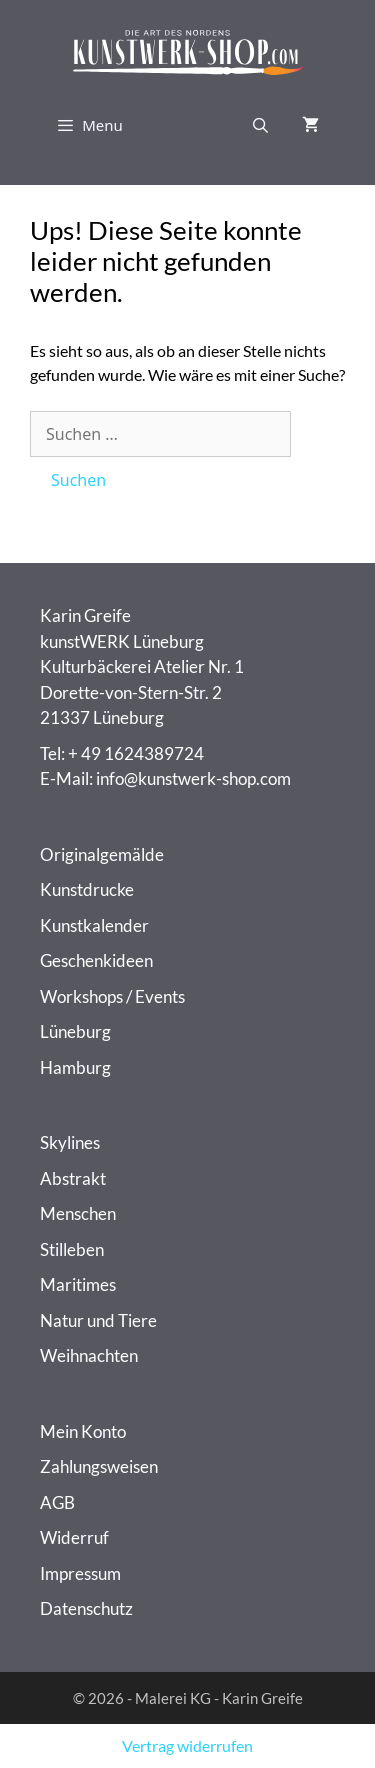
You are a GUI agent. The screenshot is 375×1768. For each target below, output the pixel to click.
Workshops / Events (112, 996)
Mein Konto (83, 1431)
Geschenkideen (96, 960)
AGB (57, 1502)
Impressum (80, 1573)
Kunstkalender (94, 925)
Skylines (70, 1142)
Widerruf (74, 1537)
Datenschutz (86, 1608)
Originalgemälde (102, 854)
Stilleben (72, 1249)
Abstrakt (73, 1178)
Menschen (78, 1213)
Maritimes (78, 1284)
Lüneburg (75, 1031)
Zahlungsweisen (99, 1466)
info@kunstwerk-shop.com (193, 778)
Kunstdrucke (87, 889)
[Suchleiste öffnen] (260, 125)
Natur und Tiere (98, 1320)
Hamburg (75, 1067)
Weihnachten (89, 1355)
